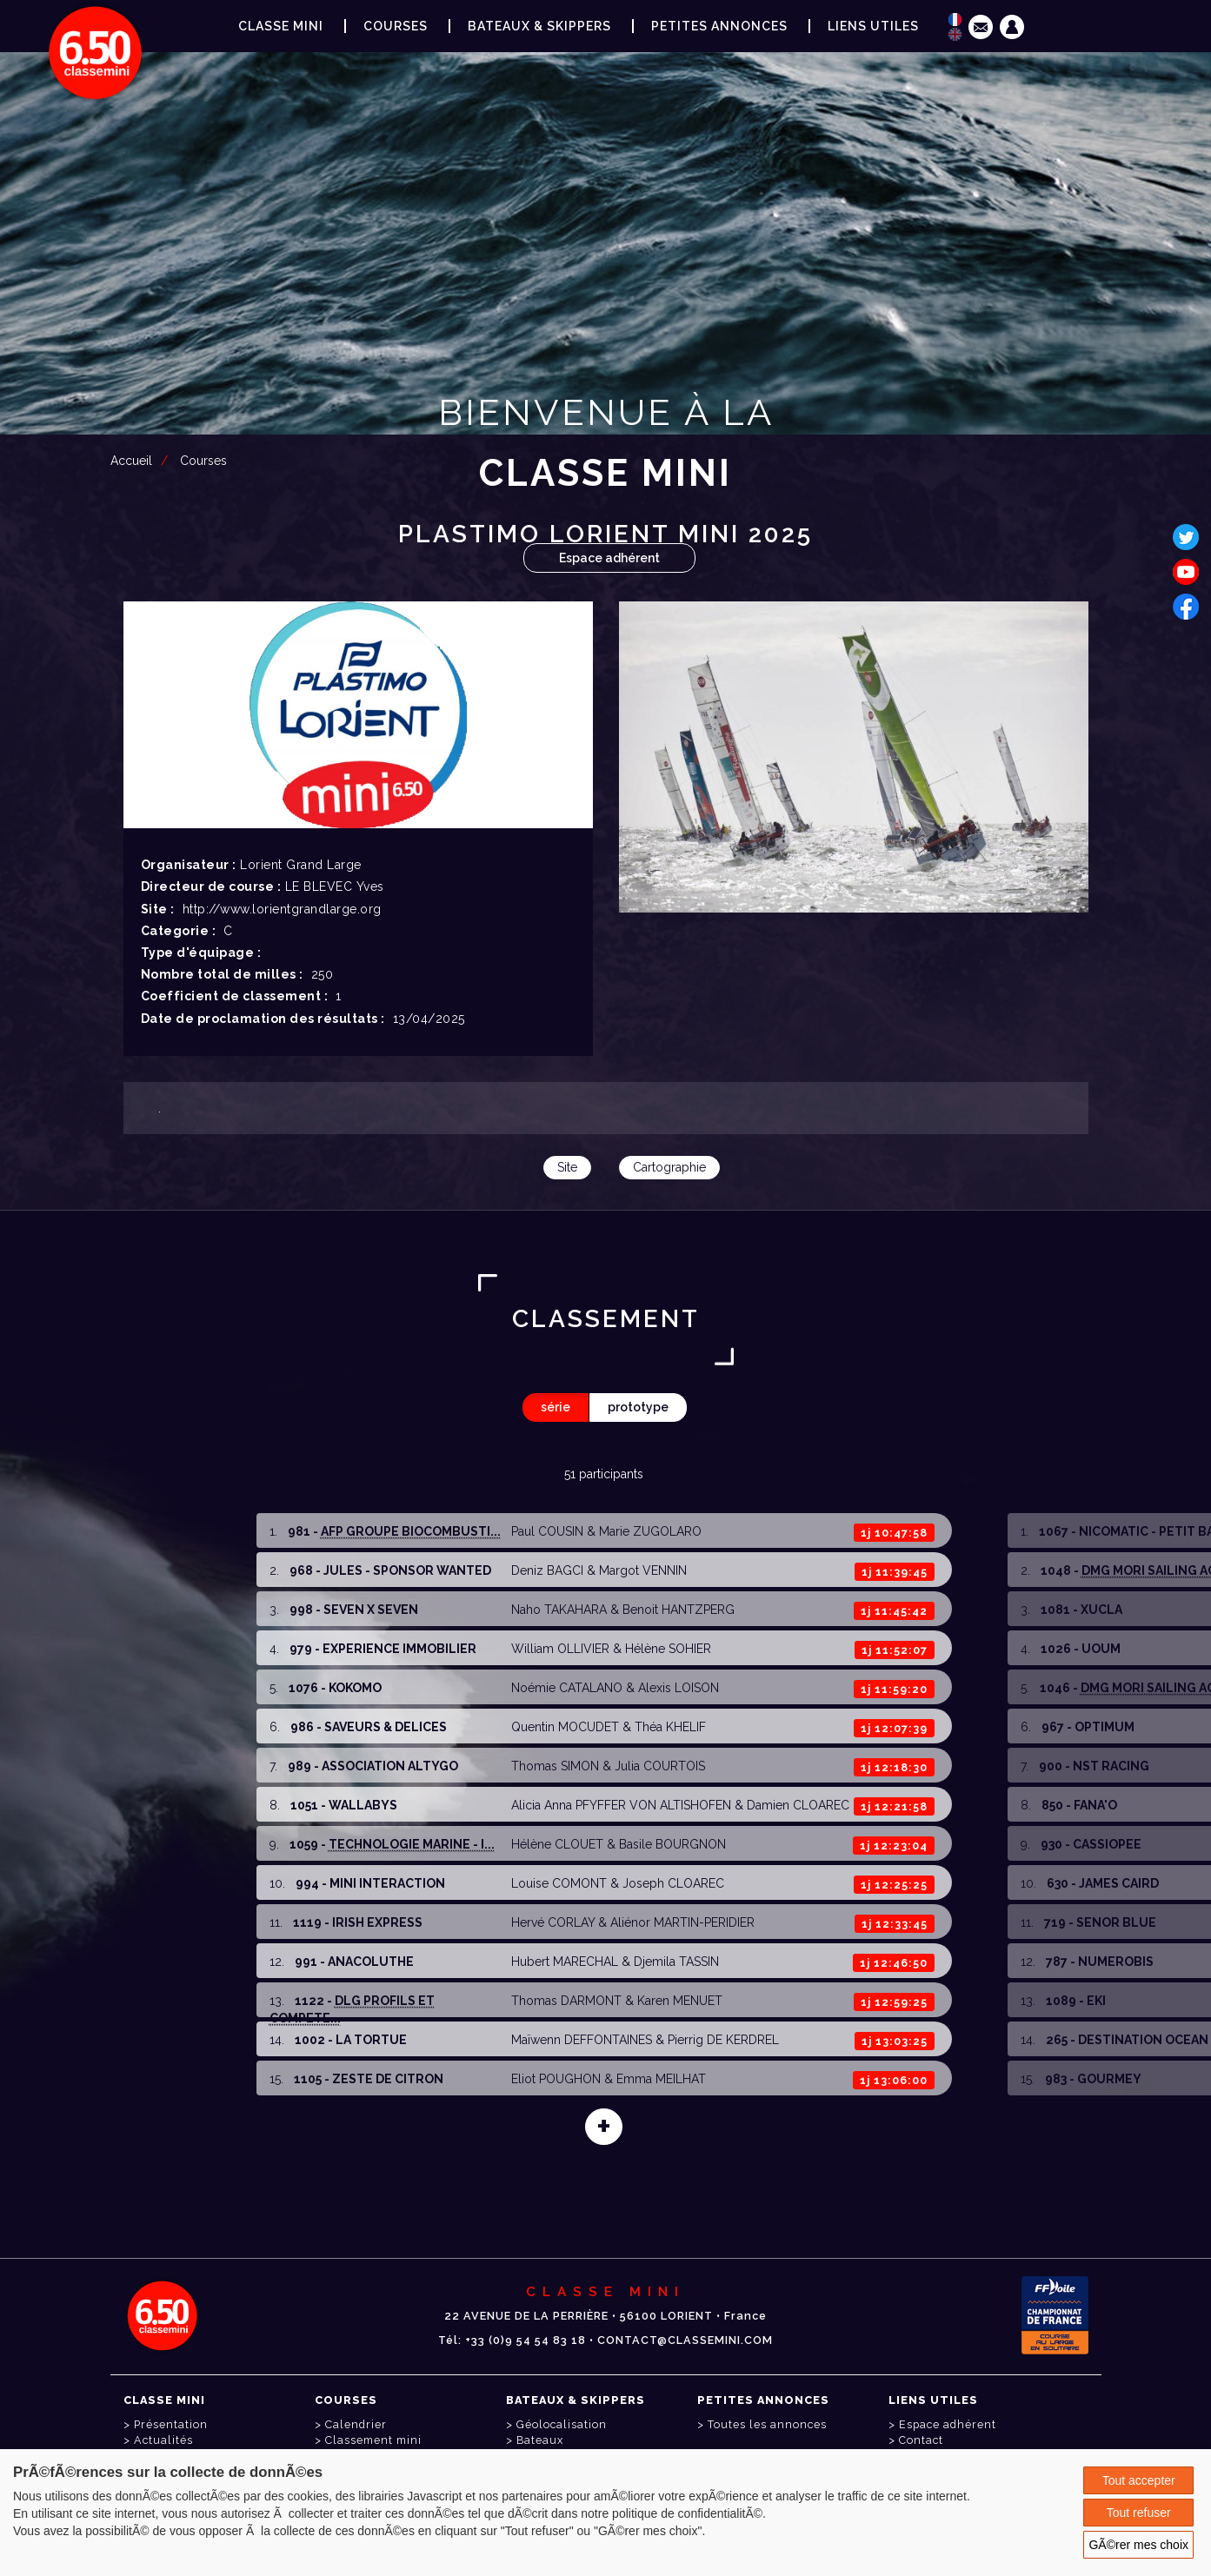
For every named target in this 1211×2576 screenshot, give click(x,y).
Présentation (171, 2424)
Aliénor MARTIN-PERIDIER (682, 1922)
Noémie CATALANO (566, 1688)
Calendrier (356, 2424)
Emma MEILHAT (661, 2079)
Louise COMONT (559, 1883)
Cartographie (669, 1167)
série (555, 1407)
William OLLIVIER (560, 1649)
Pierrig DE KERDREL (723, 2040)
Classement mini (373, 2440)
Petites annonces (719, 26)
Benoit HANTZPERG (678, 1610)
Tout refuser (1139, 2513)
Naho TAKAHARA (559, 1610)
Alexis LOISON (678, 1688)
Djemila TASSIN (676, 1962)
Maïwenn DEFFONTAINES (581, 2040)
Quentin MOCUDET (565, 1727)
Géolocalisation (561, 2424)
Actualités (163, 2440)
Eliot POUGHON (556, 2079)
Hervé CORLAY (553, 1922)
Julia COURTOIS (660, 1766)
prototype (638, 1407)
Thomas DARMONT (566, 2001)
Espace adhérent (609, 558)
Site (567, 1167)
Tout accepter (1138, 2480)
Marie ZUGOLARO (650, 1531)
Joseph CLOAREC (673, 1883)
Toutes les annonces (767, 2424)
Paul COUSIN (547, 1531)
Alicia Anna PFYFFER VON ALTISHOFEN (621, 1805)
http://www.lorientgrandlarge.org (282, 909)
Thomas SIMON (555, 1766)
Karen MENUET (679, 2001)
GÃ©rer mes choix (1138, 2545)
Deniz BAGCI (547, 1570)
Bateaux (539, 2440)
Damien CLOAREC (798, 1805)
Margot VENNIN (643, 1570)
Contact (921, 2440)
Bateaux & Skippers (539, 26)
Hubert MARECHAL (564, 1962)
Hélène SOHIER (668, 1649)
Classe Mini (280, 26)
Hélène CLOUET (557, 1844)
